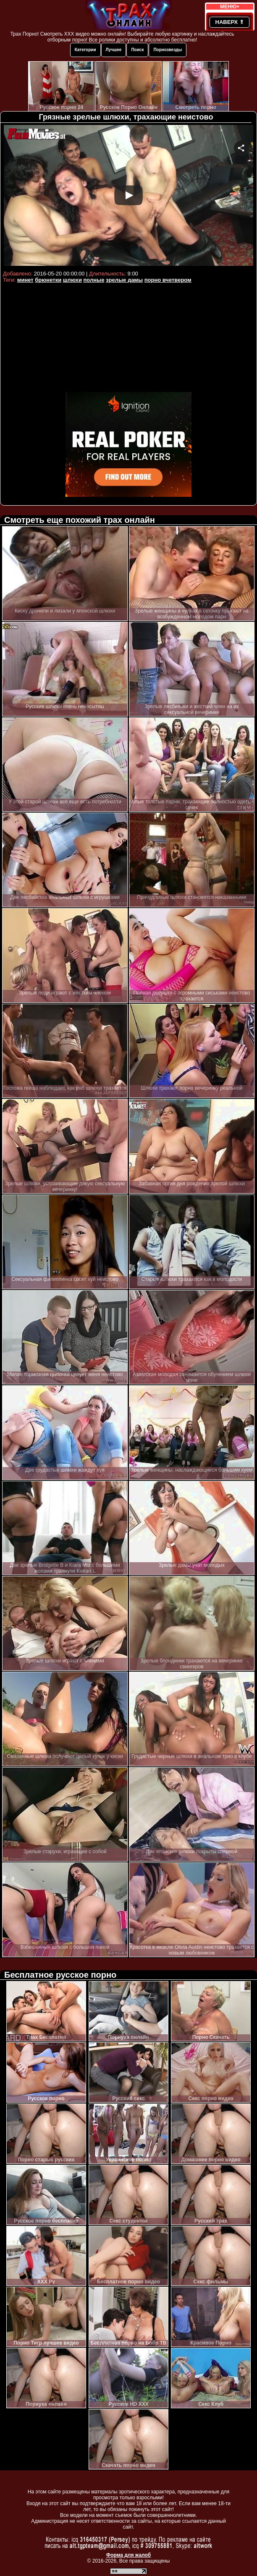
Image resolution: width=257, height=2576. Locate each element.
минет (25, 280)
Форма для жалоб (128, 2555)
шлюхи (72, 280)
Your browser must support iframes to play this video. (128, 196)
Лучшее (114, 49)
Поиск (137, 49)
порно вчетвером (167, 280)
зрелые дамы (124, 280)
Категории (85, 49)
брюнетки (48, 280)
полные (94, 280)
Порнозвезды (167, 49)
